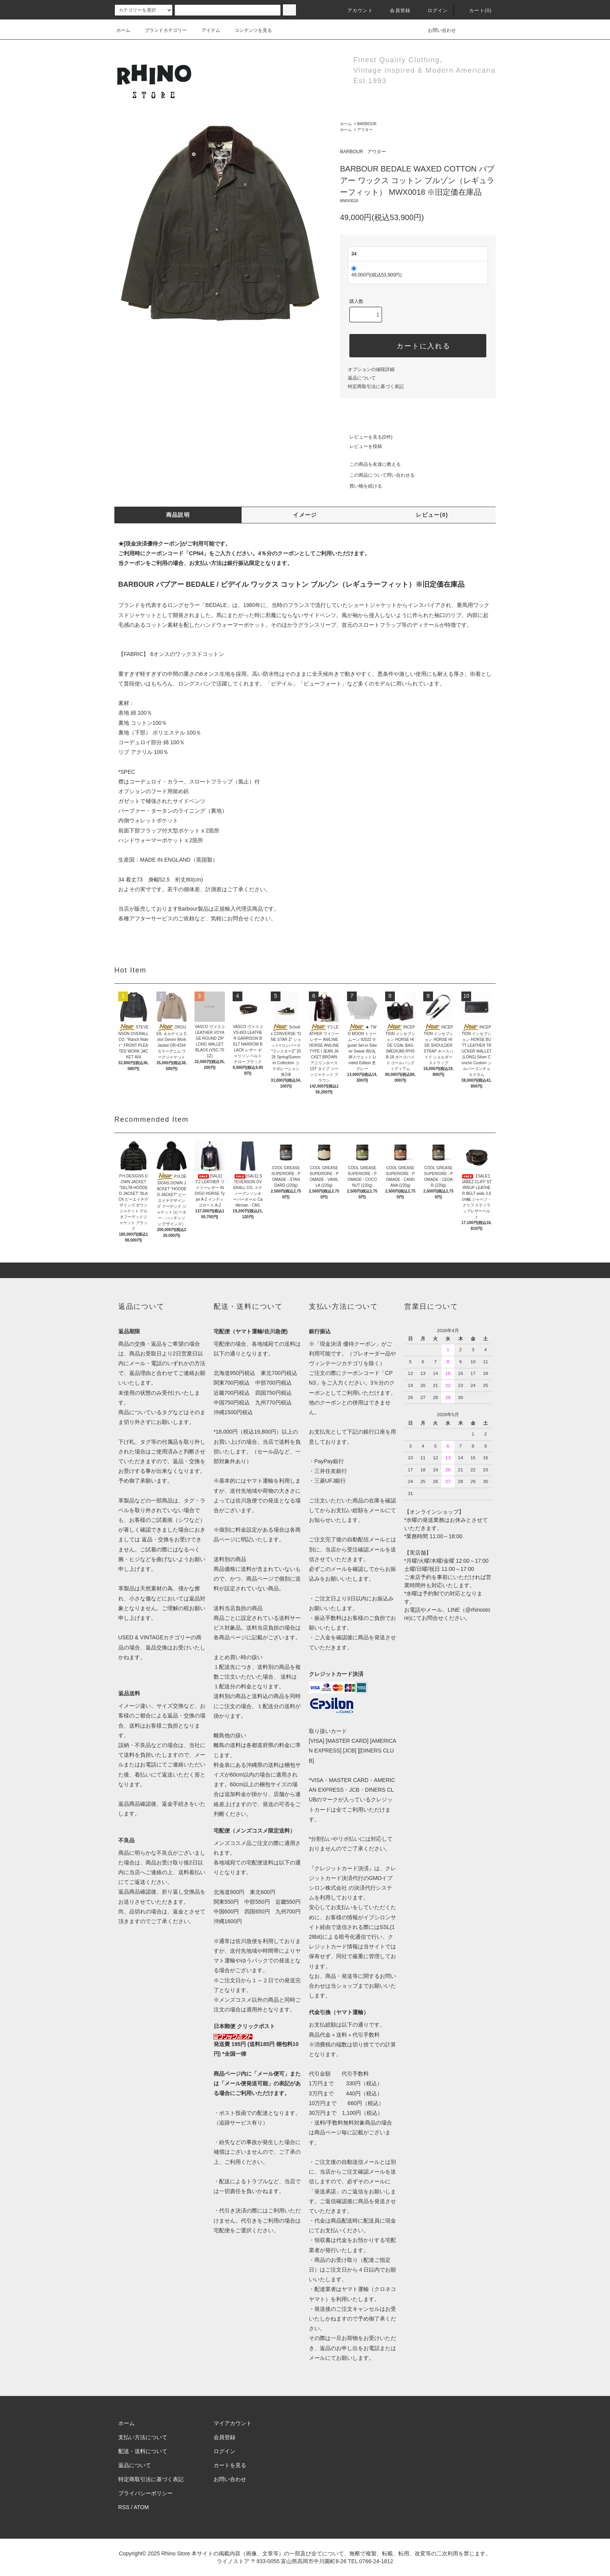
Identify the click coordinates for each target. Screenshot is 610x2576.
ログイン (433, 10)
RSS (124, 2507)
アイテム (206, 30)
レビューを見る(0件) (366, 437)
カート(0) (476, 10)
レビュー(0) (432, 515)
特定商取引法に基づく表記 (376, 386)
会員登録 (395, 10)
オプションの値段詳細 (371, 369)
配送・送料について (142, 2451)
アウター (365, 130)
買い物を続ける (361, 486)
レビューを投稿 (361, 446)
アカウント (355, 10)
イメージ (305, 515)
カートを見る (230, 2465)
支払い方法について (142, 2437)
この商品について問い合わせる (377, 475)
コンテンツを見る (248, 30)
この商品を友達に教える (370, 464)
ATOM (141, 2507)
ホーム (123, 30)
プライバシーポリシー (145, 2493)
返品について (362, 378)
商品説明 (178, 515)
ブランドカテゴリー (161, 30)
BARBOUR (366, 124)
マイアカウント (233, 2423)
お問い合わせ (437, 30)
